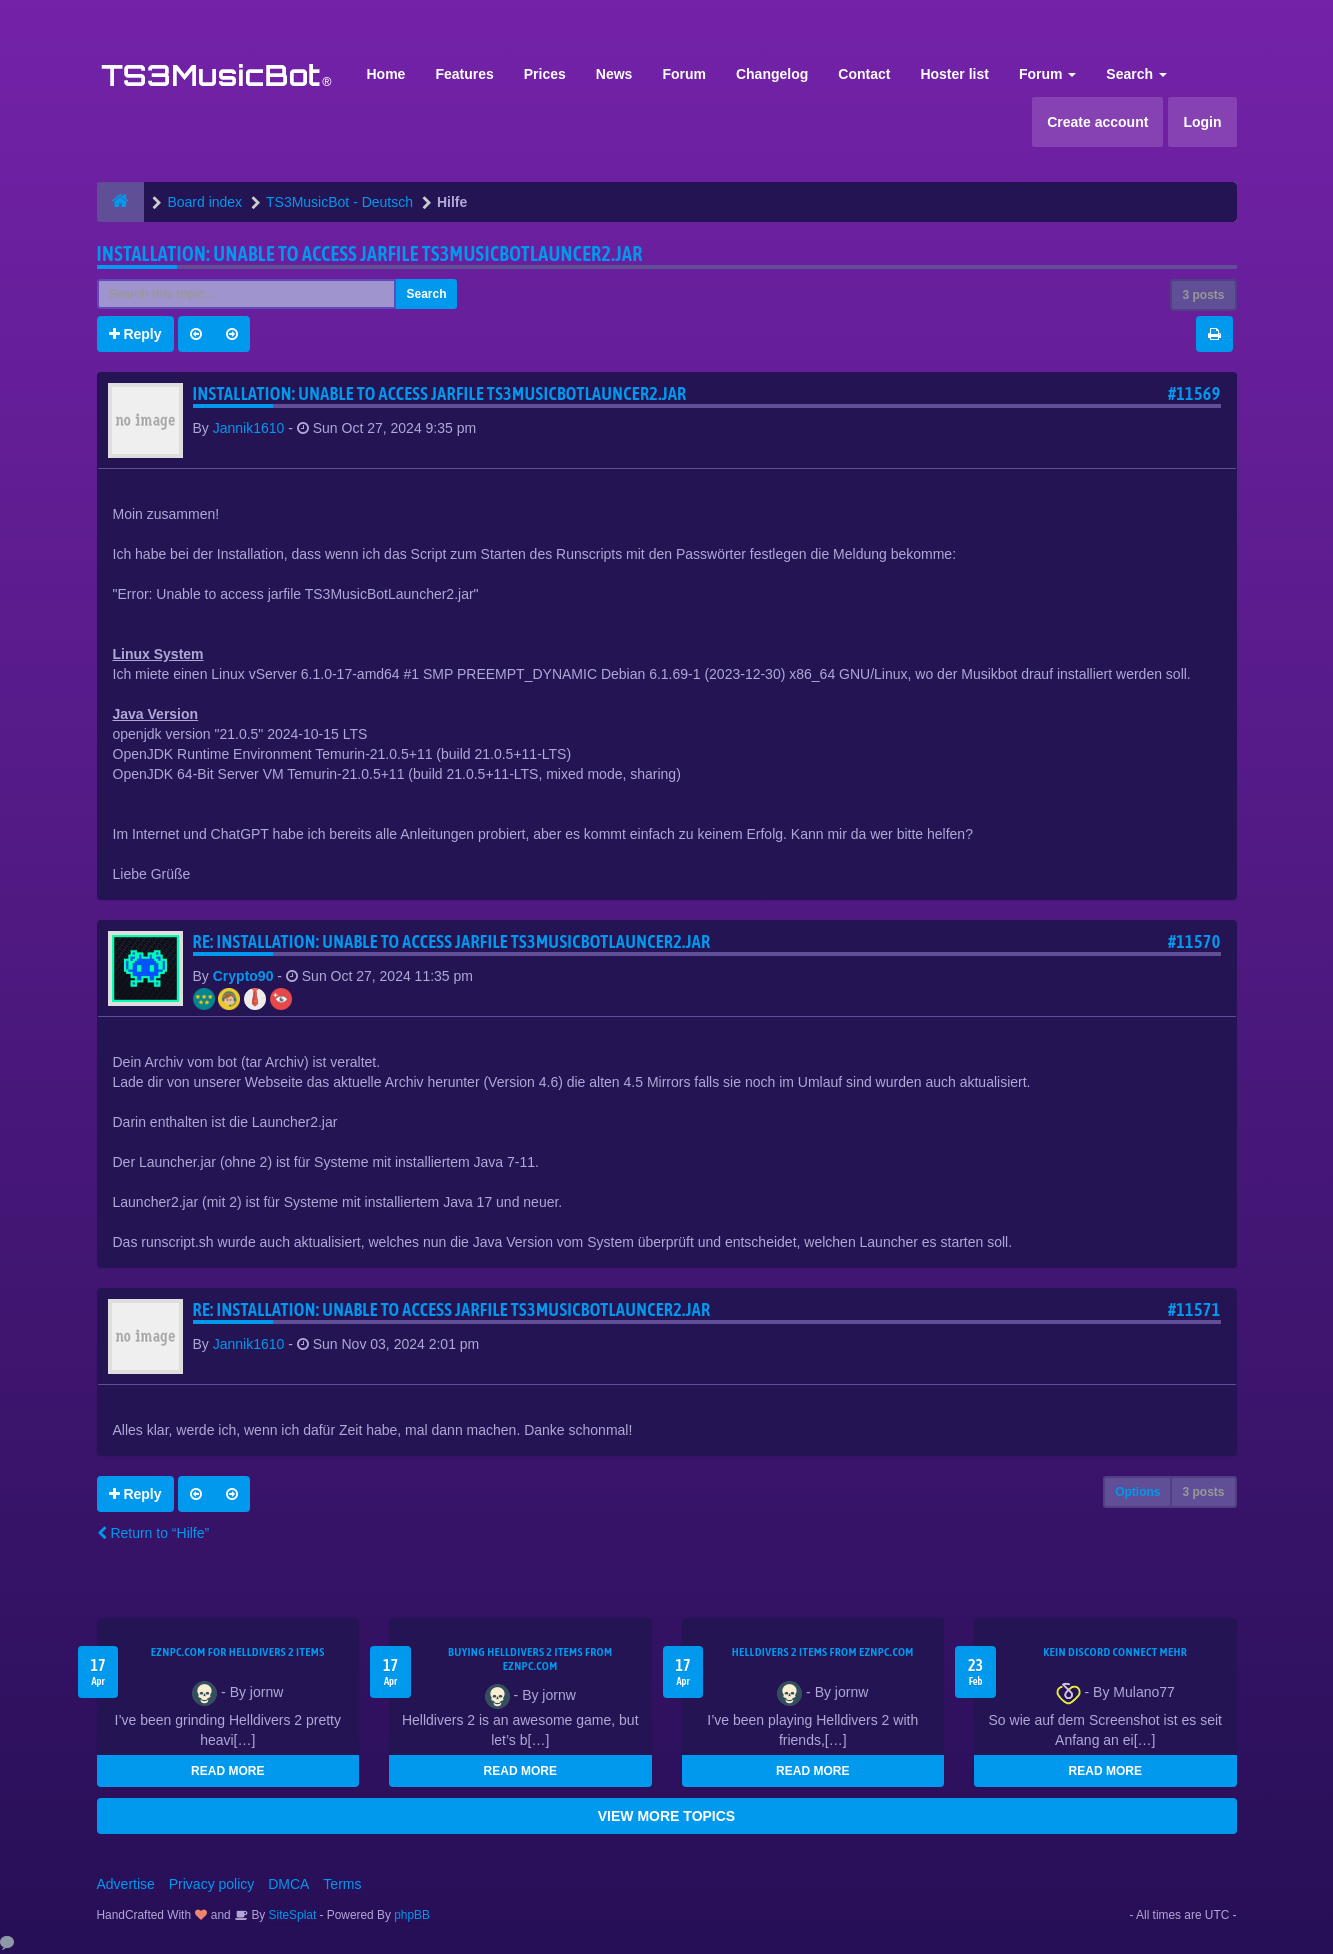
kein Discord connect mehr (1115, 1652)
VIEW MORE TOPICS (666, 1816)
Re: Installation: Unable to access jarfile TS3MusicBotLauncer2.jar (452, 941)
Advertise (126, 1884)
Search (1136, 74)
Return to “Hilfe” (153, 1533)
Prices (545, 74)
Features (464, 74)
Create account (1097, 122)
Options (1137, 1492)
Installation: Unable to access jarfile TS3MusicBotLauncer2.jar (370, 253)
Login (1202, 122)
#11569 (1194, 393)
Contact (864, 74)
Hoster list (954, 74)
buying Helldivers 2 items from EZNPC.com (530, 1659)
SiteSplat (290, 1915)
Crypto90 (243, 976)
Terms (342, 1884)
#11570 (1194, 941)
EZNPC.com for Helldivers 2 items (238, 1652)
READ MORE (227, 1771)
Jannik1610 (249, 428)
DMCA (288, 1884)
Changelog (772, 74)
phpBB (412, 1915)
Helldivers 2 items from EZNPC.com (823, 1652)
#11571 (1194, 1309)
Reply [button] (135, 334)
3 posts (1203, 295)
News (614, 74)
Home (386, 74)
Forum (684, 74)
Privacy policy (212, 1884)
